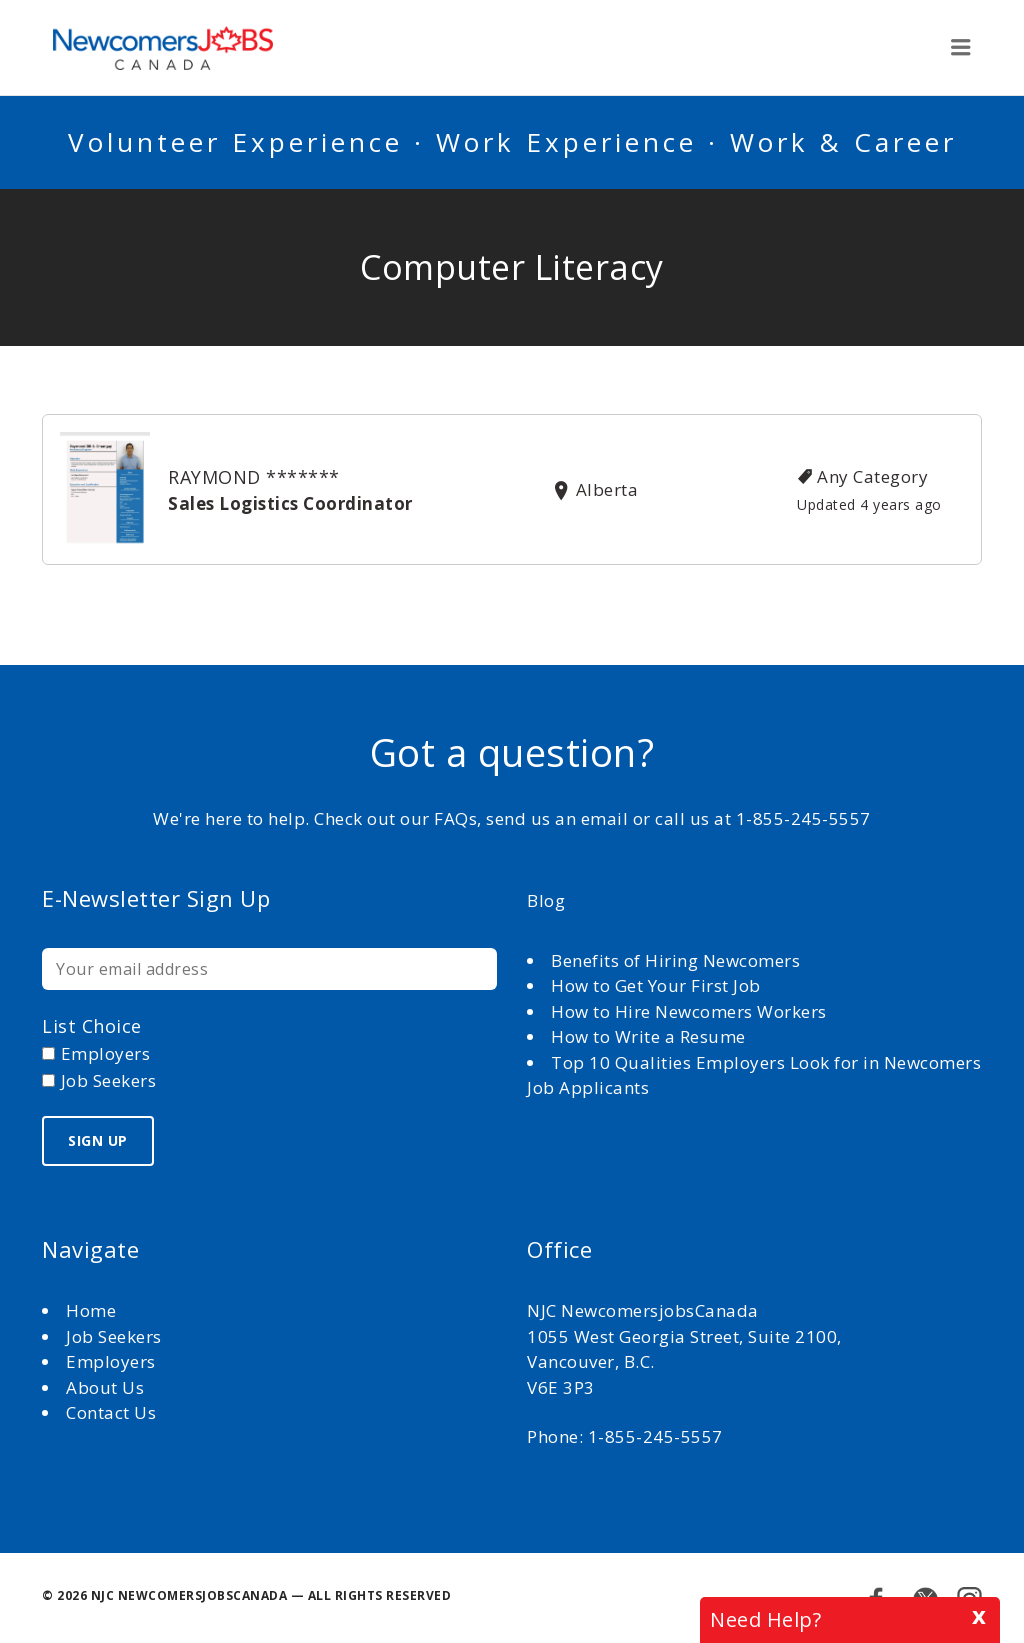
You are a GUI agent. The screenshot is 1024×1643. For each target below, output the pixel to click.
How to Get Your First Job (656, 985)
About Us (107, 1387)
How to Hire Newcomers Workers (689, 1011)
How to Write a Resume (648, 1036)
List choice (92, 1026)
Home (93, 1310)
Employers (111, 1361)
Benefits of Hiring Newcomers (675, 960)
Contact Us (111, 1412)
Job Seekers (114, 1336)
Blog (546, 900)
